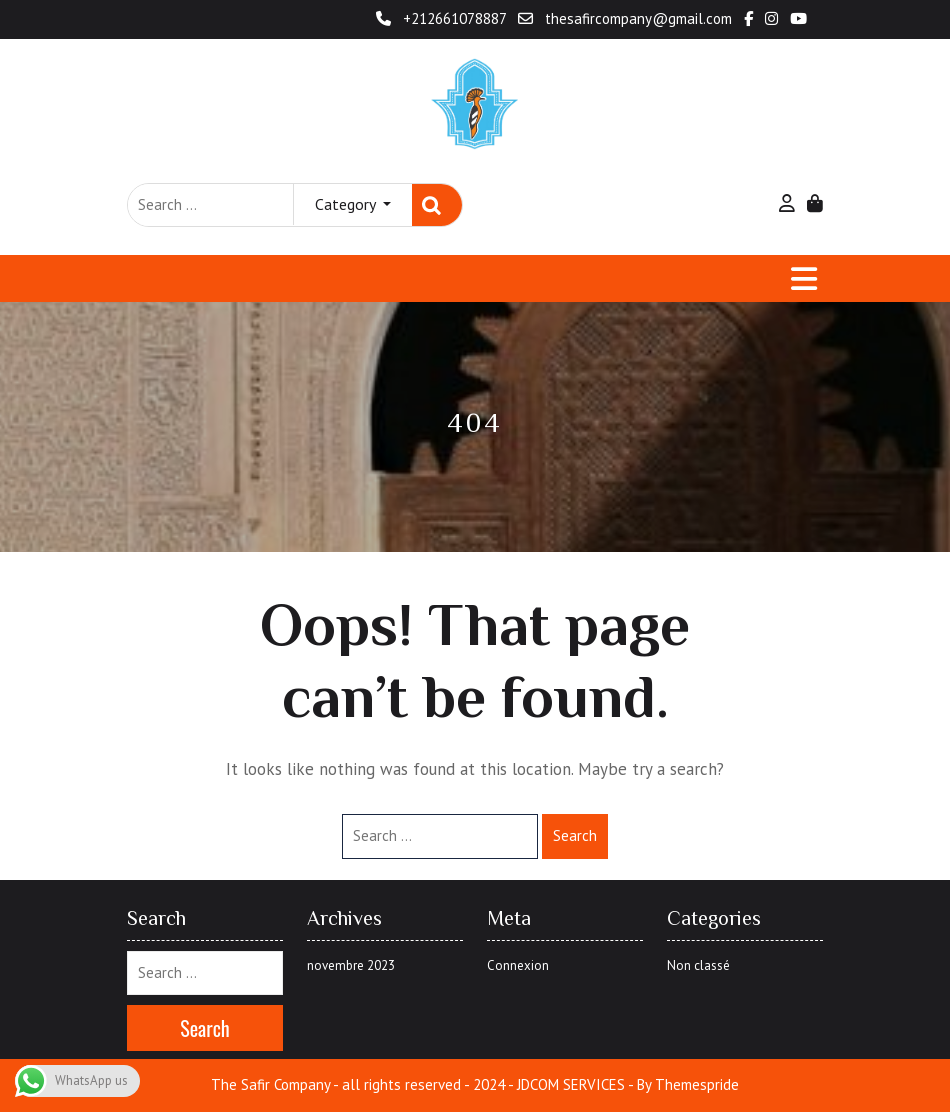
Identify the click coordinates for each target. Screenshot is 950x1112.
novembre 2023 (351, 965)
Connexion (518, 965)
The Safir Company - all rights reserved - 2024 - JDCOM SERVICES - (422, 1084)
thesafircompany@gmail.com (627, 18)
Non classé (698, 965)
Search (437, 205)
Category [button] (347, 204)
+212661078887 (443, 18)
